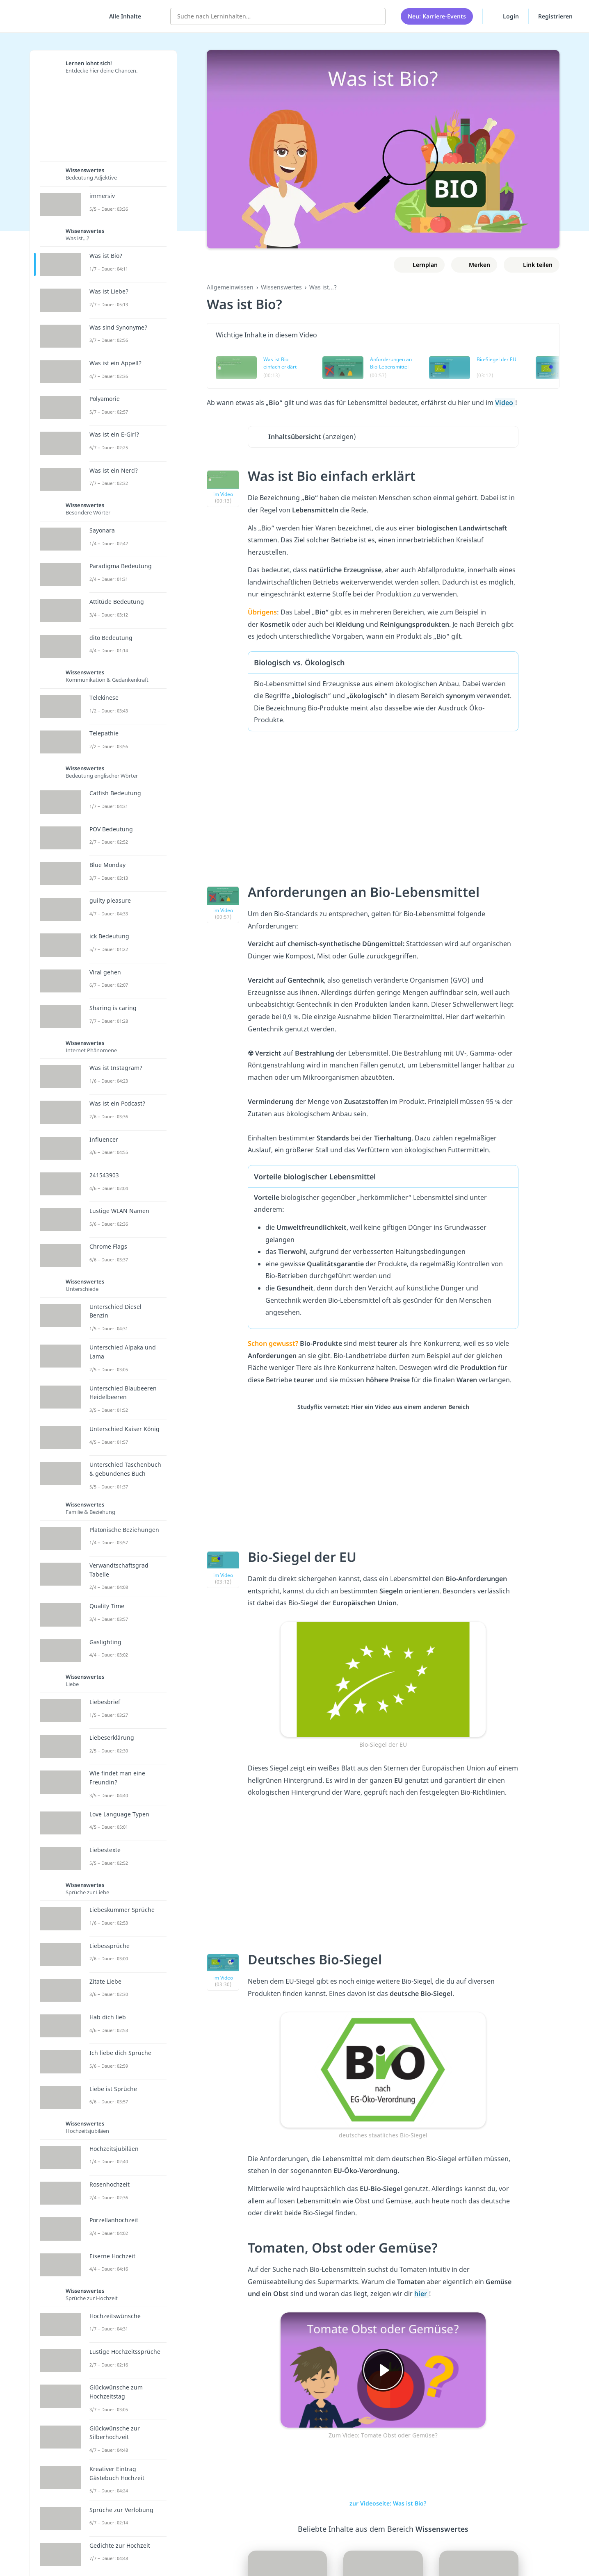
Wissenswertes (281, 287)
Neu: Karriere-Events (437, 16)
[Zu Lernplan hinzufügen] (419, 265)
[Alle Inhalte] (122, 16)
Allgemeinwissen (230, 287)
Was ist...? (323, 287)
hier (421, 2293)
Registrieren (555, 16)
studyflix (54, 16)
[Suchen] (375, 16)
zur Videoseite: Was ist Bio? (383, 2503)
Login (505, 15)
